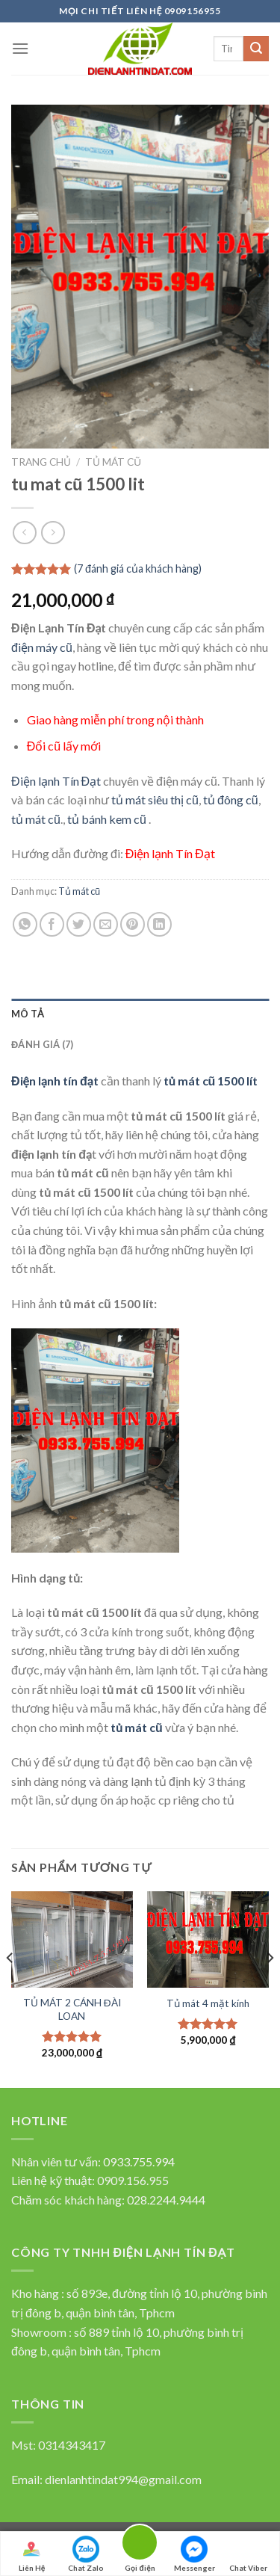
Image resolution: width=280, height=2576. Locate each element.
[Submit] (256, 48)
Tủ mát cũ (113, 462)
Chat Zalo (86, 2554)
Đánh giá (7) (42, 1044)
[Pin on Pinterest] (132, 924)
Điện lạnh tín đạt (55, 1080)
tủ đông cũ (230, 799)
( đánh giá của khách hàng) (138, 568)
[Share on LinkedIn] (159, 924)
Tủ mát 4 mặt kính (208, 2003)
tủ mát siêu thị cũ (155, 799)
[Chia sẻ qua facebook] (52, 924)
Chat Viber (248, 2554)
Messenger (194, 2554)
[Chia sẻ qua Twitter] (78, 924)
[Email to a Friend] (105, 924)
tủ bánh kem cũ (105, 819)
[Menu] (20, 48)
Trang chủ (41, 462)
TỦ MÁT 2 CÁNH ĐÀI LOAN (72, 2009)
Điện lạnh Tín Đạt (56, 781)
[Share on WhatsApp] (25, 924)
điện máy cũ (41, 647)
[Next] (269, 1988)
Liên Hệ (31, 2554)
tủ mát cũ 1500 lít (211, 1080)
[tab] (140, 1014)
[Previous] (10, 1988)
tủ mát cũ (35, 819)
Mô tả (27, 1014)
